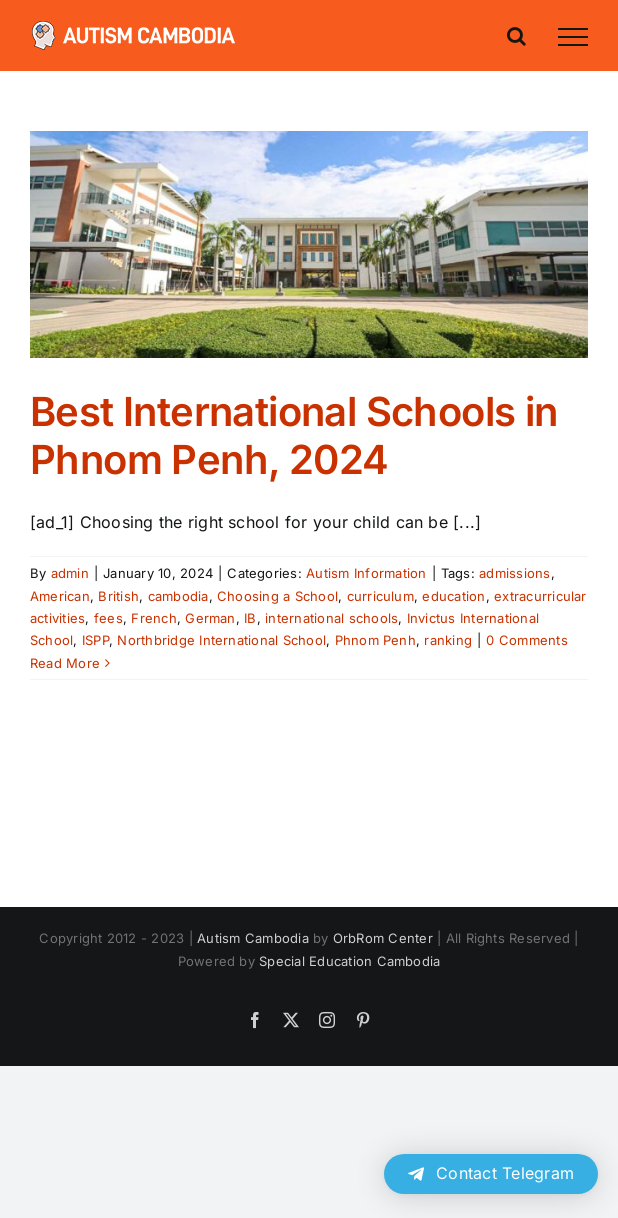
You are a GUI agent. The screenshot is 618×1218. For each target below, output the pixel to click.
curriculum (380, 596)
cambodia (178, 596)
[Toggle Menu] (573, 37)
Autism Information (366, 573)
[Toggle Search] (516, 36)
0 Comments (526, 640)
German (210, 618)
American (60, 596)
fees (108, 618)
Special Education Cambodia (349, 961)
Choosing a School (277, 596)
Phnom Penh (375, 640)
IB (250, 618)
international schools (331, 618)
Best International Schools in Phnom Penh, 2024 (294, 435)
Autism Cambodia (253, 938)
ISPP (95, 640)
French (153, 618)
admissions (514, 573)
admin (70, 573)
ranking (448, 640)
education (453, 596)
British (118, 596)
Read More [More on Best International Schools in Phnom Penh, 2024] (65, 663)
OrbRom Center (383, 938)
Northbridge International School (221, 640)
